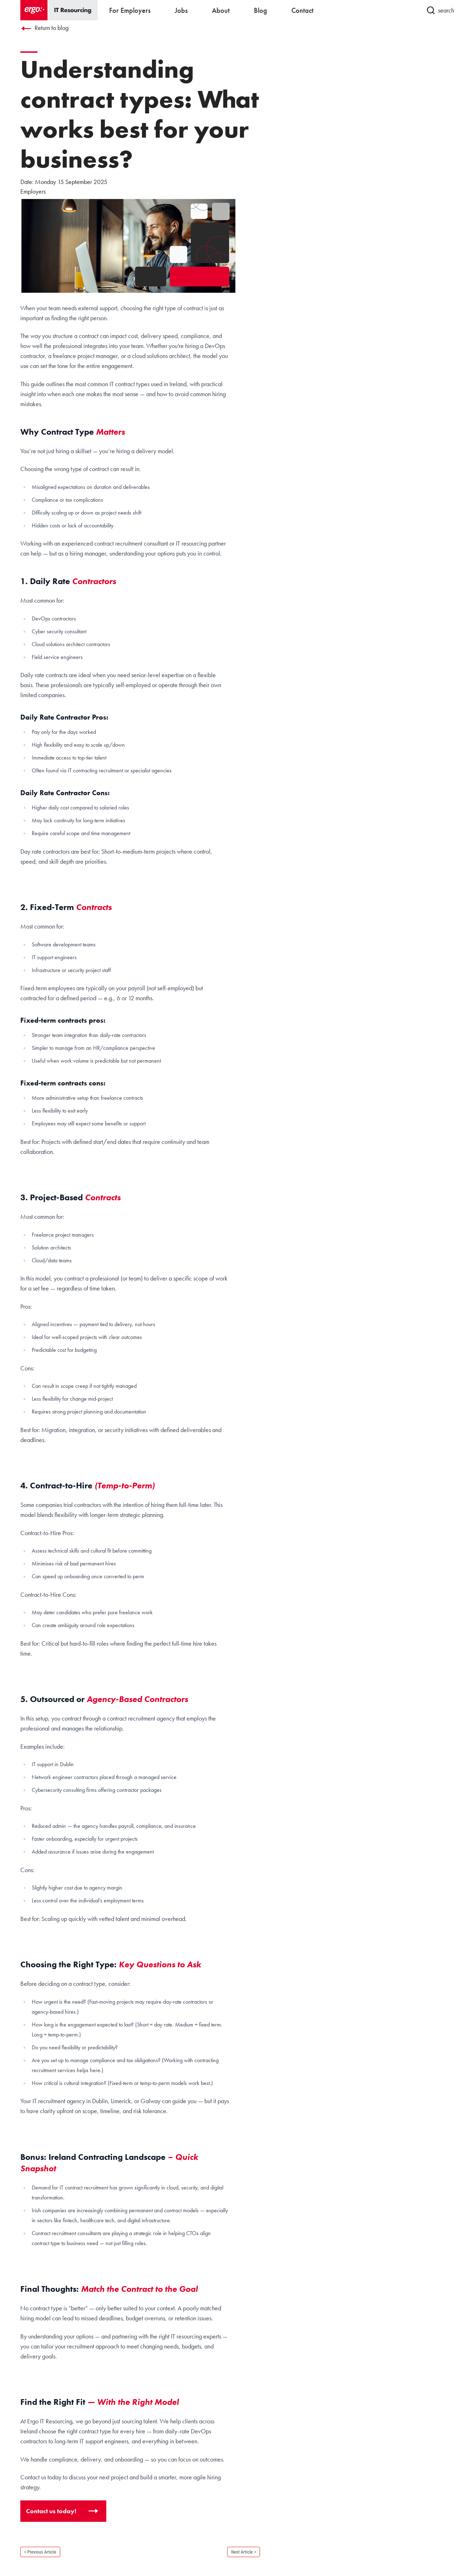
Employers (33, 191)
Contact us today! (52, 2511)
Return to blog (44, 28)
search (440, 10)
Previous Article (41, 2552)
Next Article (242, 2552)
